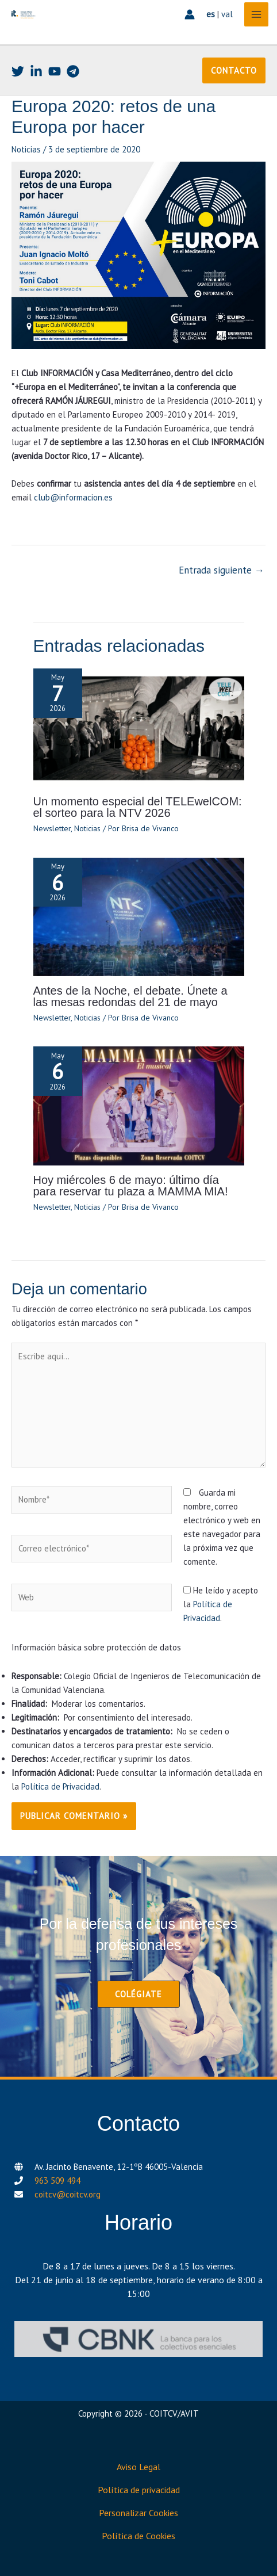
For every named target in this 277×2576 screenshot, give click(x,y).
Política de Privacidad (60, 1786)
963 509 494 (57, 2180)
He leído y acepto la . (220, 1604)
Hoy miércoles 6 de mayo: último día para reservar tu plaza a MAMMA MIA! (130, 1186)
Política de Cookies (138, 2535)
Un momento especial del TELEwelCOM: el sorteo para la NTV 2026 (137, 807)
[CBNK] (138, 2339)
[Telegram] (73, 71)
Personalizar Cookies (138, 2512)
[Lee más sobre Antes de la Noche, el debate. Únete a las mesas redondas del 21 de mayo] (138, 916)
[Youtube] (54, 71)
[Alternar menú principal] (256, 14)
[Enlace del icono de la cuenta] (189, 14)
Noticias (26, 149)
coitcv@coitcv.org (67, 2194)
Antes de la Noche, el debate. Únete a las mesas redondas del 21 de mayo (130, 996)
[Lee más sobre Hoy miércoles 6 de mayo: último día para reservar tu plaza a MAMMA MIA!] (138, 1104)
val (227, 14)
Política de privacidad (139, 2489)
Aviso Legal (138, 2466)
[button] (234, 70)
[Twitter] (17, 71)
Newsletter (52, 828)
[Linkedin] (36, 71)
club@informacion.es (73, 497)
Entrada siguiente (221, 570)
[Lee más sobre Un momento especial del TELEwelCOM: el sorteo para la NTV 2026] (138, 726)
